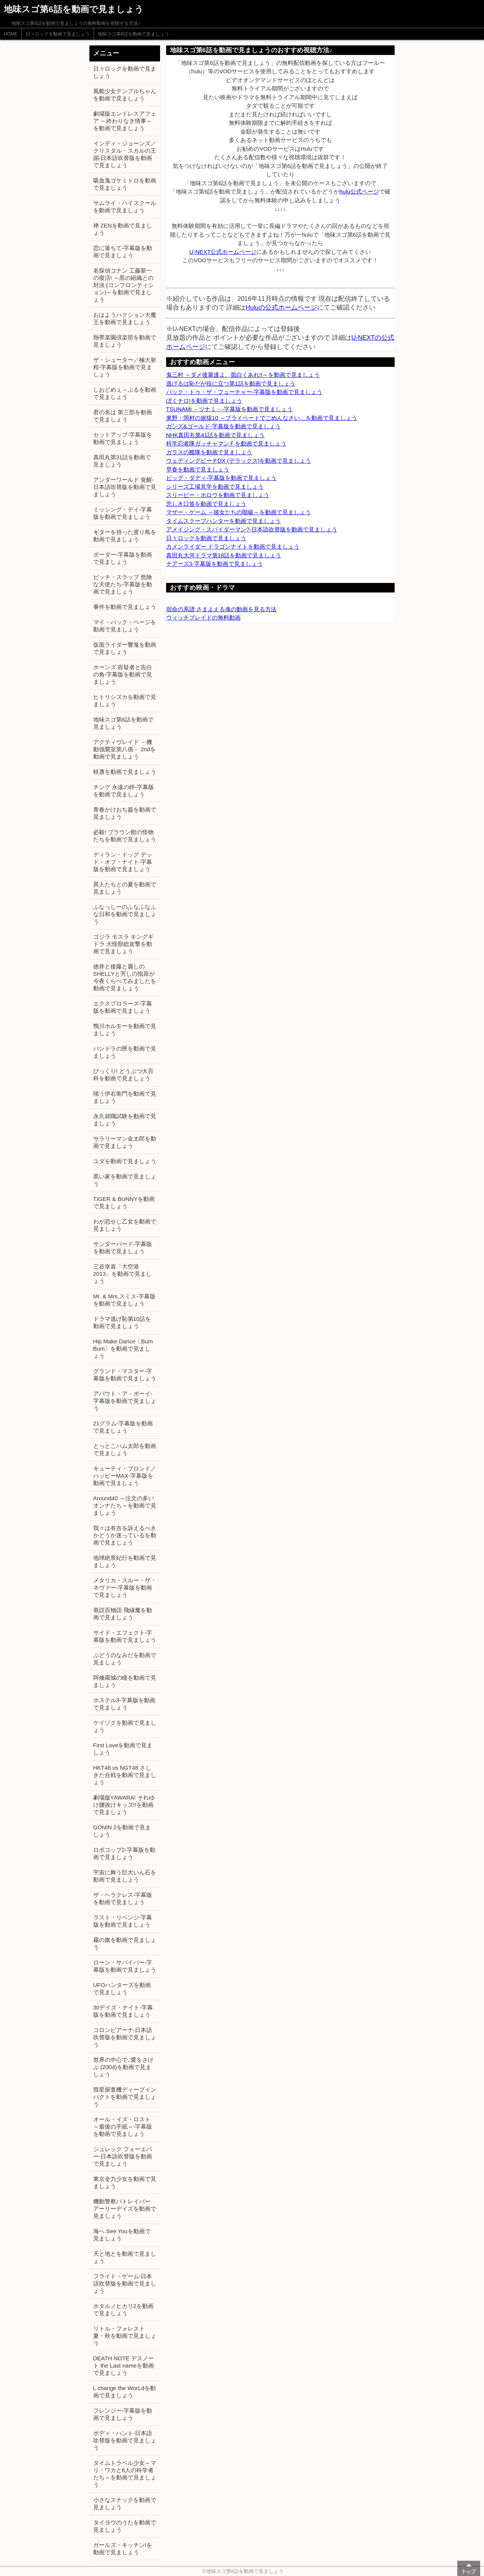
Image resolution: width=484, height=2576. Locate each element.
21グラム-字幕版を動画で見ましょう (123, 1427)
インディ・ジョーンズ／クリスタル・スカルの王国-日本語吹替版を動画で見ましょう (124, 154)
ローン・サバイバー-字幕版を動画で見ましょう (124, 1966)
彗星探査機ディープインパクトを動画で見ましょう (124, 2096)
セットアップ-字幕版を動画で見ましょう (122, 438)
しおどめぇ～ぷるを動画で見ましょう (124, 393)
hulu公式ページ (359, 191)
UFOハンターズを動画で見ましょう (122, 1988)
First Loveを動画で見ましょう (123, 1749)
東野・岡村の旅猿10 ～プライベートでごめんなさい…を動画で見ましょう (262, 418)
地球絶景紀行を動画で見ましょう (124, 1561)
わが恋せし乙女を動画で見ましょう (124, 1225)
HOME (11, 34)
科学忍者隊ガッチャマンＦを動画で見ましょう (226, 443)
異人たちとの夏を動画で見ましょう (124, 888)
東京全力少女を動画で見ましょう (124, 2182)
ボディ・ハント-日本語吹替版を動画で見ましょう (124, 2440)
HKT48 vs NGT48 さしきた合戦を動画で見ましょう (124, 1774)
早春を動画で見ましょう (197, 469)
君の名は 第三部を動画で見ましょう (122, 416)
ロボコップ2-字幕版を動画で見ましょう (124, 1853)
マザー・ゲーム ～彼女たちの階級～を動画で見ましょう (238, 512)
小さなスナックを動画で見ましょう (124, 2503)
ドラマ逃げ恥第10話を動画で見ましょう (122, 1322)
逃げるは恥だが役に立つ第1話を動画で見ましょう (230, 383)
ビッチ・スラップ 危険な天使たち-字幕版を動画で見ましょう (122, 584)
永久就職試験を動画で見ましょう (124, 1120)
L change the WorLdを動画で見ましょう (124, 2391)
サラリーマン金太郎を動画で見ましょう (124, 1142)
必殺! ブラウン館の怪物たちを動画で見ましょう (124, 836)
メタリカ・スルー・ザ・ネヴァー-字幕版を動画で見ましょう (124, 1587)
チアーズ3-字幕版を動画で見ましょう (214, 563)
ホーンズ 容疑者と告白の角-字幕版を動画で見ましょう (122, 674)
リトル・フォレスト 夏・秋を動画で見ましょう (124, 2335)
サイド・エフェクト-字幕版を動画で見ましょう (124, 1636)
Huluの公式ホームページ (281, 307)
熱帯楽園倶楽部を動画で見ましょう (124, 341)
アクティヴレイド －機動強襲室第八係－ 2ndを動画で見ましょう (124, 749)
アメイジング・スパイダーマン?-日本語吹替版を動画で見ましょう (251, 529)
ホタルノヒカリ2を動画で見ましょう (123, 2309)
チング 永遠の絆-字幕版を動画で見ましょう (123, 790)
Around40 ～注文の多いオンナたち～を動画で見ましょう (124, 1505)
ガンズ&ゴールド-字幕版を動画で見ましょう (223, 426)
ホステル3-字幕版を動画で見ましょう (124, 1704)
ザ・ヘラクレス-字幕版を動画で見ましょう (122, 1898)
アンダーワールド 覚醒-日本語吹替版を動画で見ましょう (124, 486)
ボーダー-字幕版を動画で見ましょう (122, 558)
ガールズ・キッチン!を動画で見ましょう (122, 2548)
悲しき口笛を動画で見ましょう (206, 503)
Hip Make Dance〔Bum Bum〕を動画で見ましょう (123, 1348)
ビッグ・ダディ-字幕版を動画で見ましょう (221, 478)
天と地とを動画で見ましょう (124, 2257)
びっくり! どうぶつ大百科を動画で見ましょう (123, 1074)
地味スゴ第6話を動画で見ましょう (133, 34)
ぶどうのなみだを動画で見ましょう (124, 1659)
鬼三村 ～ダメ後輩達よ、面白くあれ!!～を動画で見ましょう (243, 374)
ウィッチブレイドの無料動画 (203, 617)
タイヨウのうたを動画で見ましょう (124, 2526)
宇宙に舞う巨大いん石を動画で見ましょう (124, 1876)
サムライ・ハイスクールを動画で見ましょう (124, 206)
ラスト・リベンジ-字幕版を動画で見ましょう (122, 1921)
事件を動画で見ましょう (124, 607)
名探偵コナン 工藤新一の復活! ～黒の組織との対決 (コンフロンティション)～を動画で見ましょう (123, 285)
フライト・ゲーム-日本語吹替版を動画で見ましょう (124, 2283)
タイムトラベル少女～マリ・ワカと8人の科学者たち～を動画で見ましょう (124, 2474)
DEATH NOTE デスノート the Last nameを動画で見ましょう (123, 2365)
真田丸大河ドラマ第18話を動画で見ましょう (224, 555)
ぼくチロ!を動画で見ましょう (204, 400)
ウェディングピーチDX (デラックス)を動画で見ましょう (238, 460)
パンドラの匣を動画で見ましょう (124, 1052)
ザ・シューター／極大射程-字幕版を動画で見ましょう (124, 367)
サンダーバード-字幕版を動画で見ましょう (122, 1247)
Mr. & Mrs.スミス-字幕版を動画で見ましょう (124, 1300)
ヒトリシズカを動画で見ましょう (124, 700)
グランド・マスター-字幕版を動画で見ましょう (124, 1375)
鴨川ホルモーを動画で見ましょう (124, 1029)
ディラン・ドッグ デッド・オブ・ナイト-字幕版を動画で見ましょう (122, 861)
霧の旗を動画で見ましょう (124, 1943)
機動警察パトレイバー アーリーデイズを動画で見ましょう (124, 2208)
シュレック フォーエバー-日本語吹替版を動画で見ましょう (122, 2156)
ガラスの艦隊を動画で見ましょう (209, 452)
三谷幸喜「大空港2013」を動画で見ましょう (122, 1273)
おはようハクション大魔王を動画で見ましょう (124, 318)
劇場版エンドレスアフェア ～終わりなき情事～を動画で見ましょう (124, 120)
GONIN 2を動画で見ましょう (122, 1831)
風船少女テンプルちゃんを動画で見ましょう (124, 95)
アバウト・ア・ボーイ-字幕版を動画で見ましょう (124, 1400)
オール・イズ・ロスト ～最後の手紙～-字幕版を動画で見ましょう (122, 2126)
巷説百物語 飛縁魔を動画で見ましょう (122, 1613)
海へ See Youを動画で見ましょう (122, 2235)
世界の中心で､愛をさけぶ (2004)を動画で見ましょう (123, 2066)
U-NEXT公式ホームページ (223, 252)
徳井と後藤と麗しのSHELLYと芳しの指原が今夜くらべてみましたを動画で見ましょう (124, 977)
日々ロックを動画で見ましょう (58, 34)
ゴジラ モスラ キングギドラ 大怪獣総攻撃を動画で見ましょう (123, 943)
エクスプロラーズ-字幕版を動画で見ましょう (122, 1007)
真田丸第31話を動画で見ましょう (122, 461)
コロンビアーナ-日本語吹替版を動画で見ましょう (124, 2037)
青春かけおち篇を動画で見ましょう (124, 813)
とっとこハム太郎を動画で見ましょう (124, 1449)
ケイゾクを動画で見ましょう (124, 1726)
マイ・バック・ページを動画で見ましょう (124, 626)
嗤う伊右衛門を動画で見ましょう (124, 1097)
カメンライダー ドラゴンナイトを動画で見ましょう (232, 546)
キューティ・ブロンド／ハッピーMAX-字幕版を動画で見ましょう (124, 1475)
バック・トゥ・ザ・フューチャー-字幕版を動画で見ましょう (244, 392)
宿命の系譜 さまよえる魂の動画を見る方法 (221, 609)
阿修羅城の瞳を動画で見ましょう (124, 1681)
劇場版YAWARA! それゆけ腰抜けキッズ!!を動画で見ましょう (124, 1804)
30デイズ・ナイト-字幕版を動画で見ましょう (123, 2011)
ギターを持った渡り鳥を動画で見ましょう (124, 535)
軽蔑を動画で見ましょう (124, 771)
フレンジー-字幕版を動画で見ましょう (122, 2414)
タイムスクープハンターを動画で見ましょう (223, 521)
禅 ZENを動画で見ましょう (122, 229)
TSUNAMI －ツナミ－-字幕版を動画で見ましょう (229, 409)
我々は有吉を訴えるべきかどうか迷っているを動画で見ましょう (124, 1535)
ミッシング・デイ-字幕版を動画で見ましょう (122, 513)
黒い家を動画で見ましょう (124, 1180)
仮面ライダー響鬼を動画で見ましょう (124, 648)
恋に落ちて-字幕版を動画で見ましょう (122, 251)
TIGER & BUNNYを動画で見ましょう (124, 1202)
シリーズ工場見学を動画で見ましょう (215, 486)
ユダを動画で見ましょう (124, 1161)
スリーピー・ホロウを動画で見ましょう (217, 495)
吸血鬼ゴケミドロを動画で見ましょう (124, 184)
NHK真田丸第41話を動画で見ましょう (215, 435)
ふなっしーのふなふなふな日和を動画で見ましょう (124, 914)
